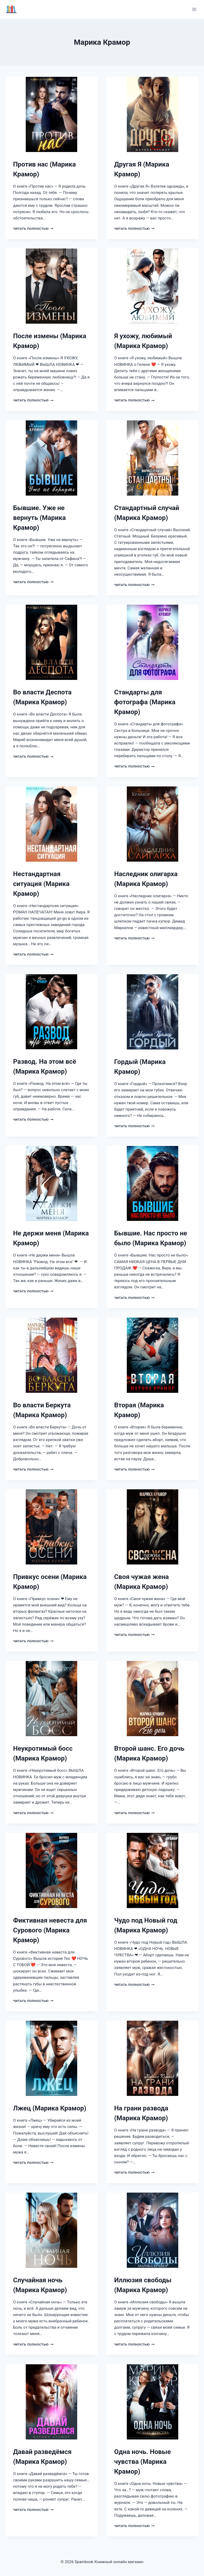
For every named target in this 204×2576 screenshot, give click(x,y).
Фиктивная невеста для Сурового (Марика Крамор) (50, 1930)
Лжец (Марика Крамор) (49, 2108)
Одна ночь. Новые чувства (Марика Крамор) (142, 2461)
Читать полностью (33, 228)
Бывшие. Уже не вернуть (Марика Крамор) (39, 517)
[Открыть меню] (194, 9)
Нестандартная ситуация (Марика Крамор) (41, 883)
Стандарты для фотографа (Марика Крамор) (144, 702)
